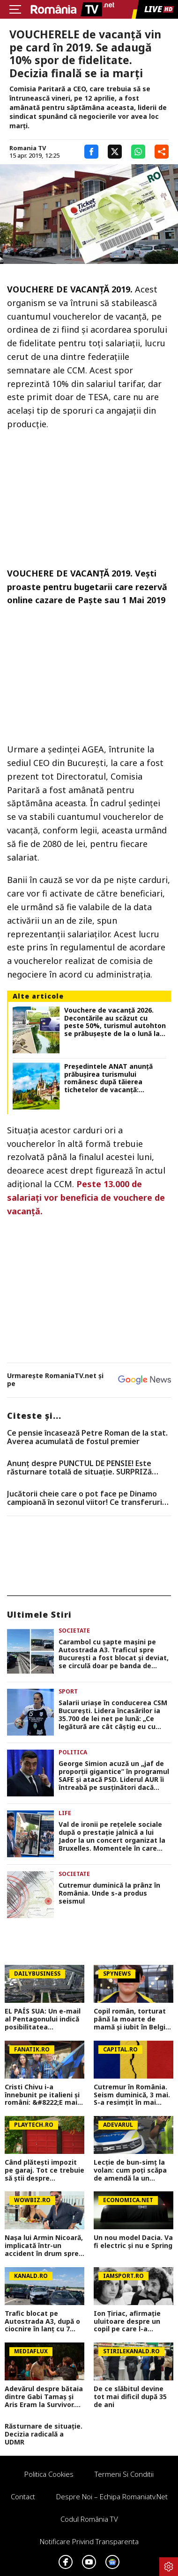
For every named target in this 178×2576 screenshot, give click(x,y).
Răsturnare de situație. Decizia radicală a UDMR (43, 2434)
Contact (23, 2496)
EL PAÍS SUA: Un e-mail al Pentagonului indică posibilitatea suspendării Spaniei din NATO (43, 2019)
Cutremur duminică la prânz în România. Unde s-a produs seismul (109, 1893)
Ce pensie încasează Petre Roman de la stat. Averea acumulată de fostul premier (87, 1437)
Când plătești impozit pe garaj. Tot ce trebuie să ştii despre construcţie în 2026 (44, 2170)
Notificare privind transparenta (89, 2541)
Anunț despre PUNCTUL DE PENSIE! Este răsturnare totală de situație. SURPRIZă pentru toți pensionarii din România (79, 1467)
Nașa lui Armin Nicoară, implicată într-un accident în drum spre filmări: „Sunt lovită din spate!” (44, 2245)
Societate (74, 1631)
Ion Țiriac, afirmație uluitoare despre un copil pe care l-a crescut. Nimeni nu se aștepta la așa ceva (130, 2321)
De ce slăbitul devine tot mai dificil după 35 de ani (130, 2396)
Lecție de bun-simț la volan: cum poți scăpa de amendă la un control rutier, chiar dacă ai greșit (130, 2170)
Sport (68, 1691)
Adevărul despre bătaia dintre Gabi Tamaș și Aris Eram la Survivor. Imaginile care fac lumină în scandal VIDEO (44, 2396)
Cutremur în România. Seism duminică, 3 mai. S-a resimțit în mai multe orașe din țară (132, 2095)
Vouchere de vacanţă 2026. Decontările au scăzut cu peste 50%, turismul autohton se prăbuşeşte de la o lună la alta (115, 1022)
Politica (73, 1752)
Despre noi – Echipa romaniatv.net (112, 2496)
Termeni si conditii (124, 2474)
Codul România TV (89, 2519)
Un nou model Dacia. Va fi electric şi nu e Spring (133, 2242)
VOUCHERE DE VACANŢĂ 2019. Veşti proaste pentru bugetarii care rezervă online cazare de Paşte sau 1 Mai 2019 (87, 587)
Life (65, 1813)
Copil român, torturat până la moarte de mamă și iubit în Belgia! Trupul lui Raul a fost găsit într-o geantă (132, 2019)
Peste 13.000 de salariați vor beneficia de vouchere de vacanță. (86, 1197)
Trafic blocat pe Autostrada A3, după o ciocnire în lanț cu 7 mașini (42, 2321)
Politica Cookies (49, 2474)
